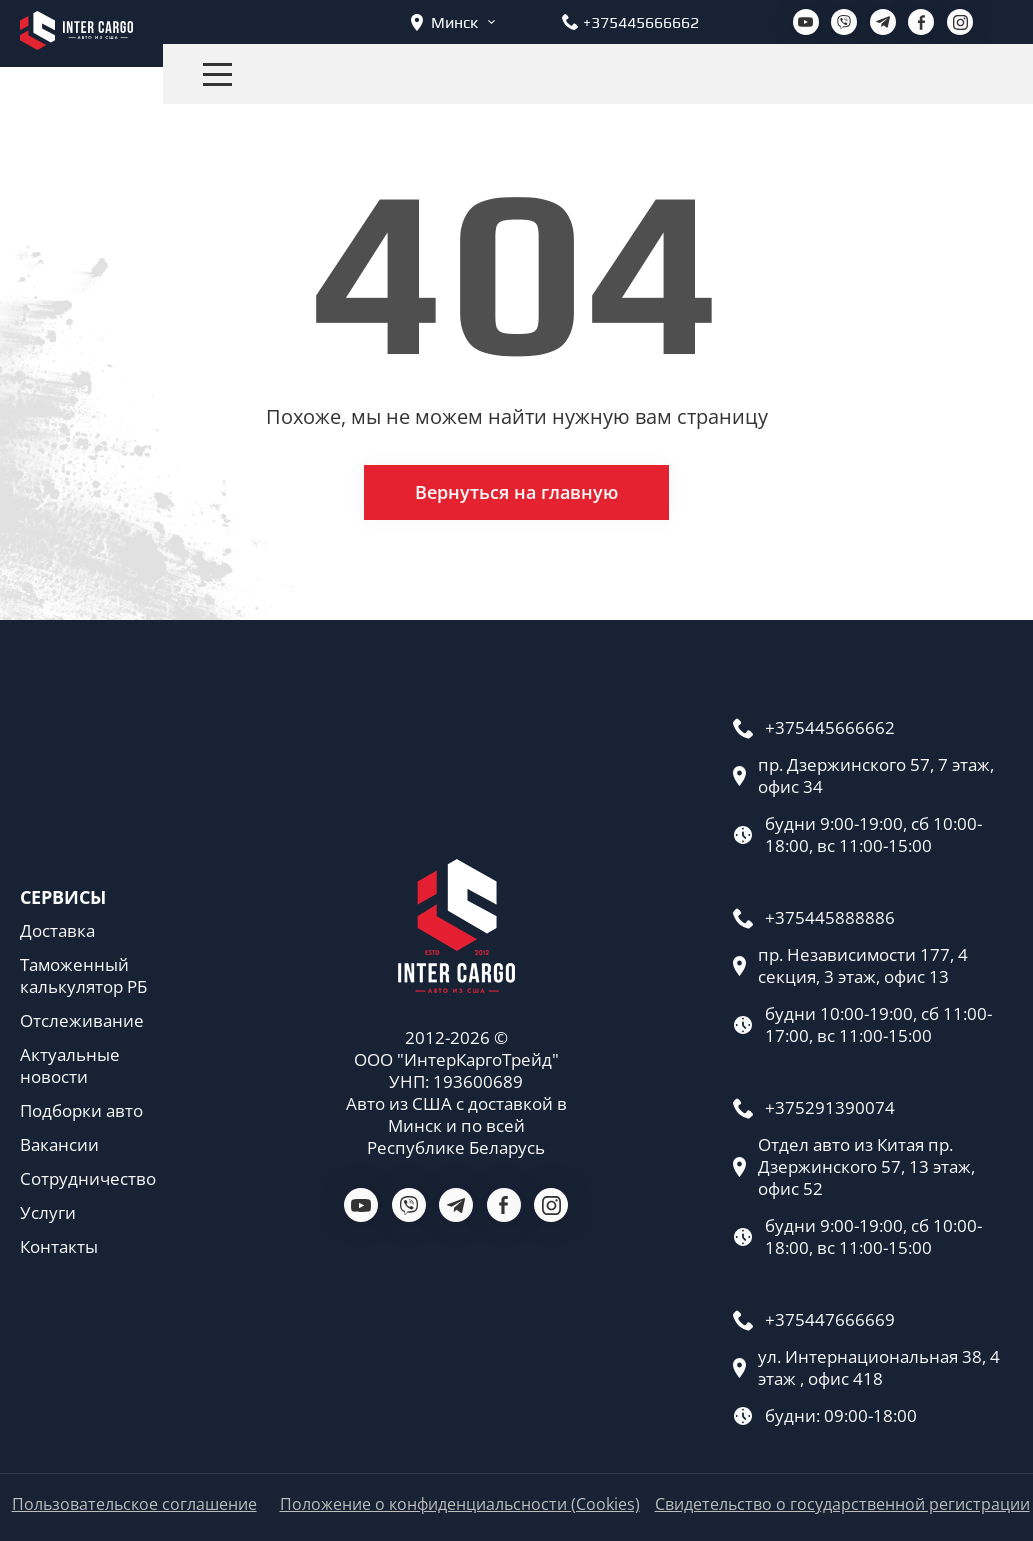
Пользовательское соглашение (134, 1504)
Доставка (57, 931)
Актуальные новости (70, 1066)
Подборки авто (81, 1111)
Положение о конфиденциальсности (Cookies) (460, 1504)
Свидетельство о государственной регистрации (842, 1504)
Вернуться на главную (516, 492)
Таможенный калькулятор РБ (83, 976)
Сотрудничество (88, 1179)
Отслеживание (82, 1021)
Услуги (48, 1213)
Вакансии (59, 1145)
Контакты (59, 1247)
